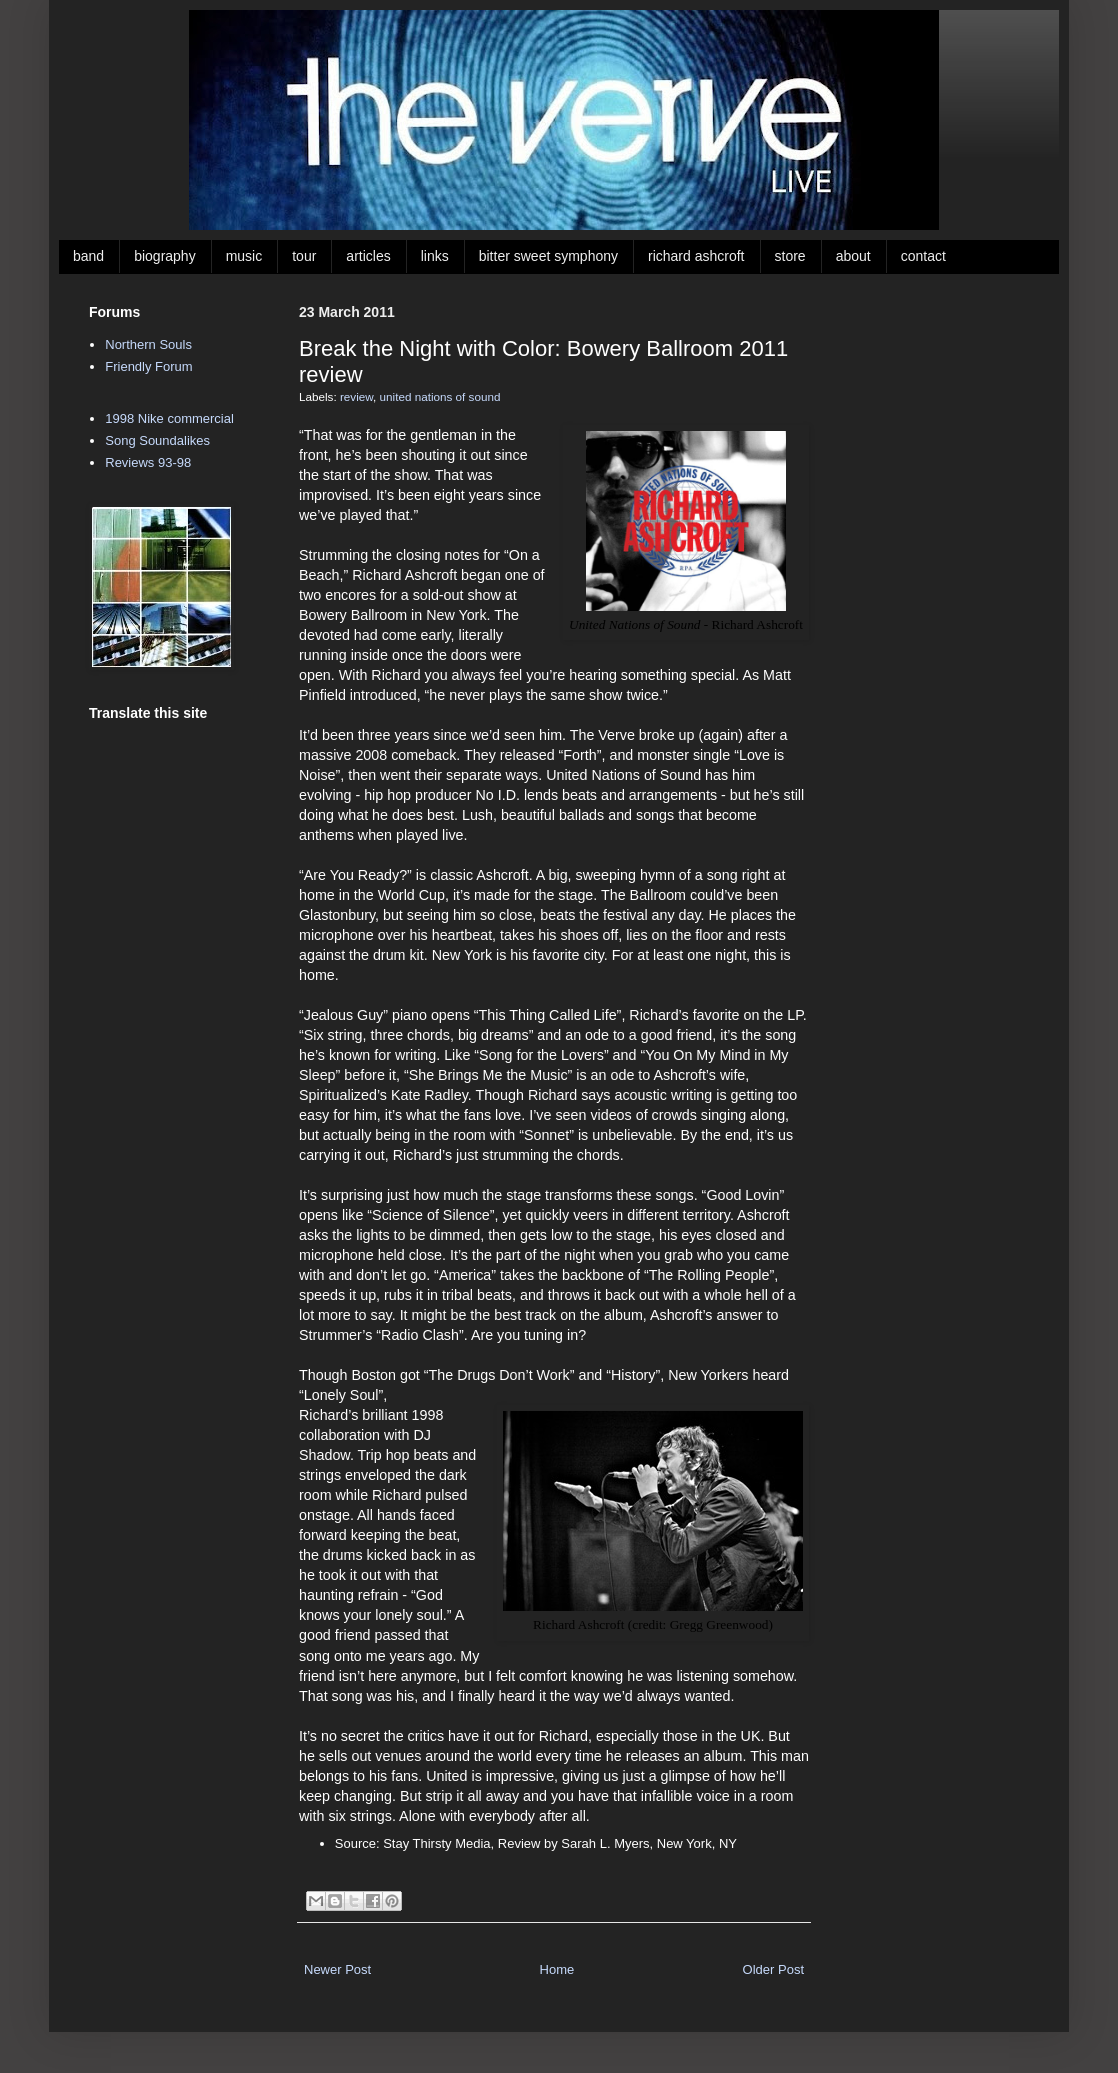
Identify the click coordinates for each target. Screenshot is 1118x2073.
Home (557, 1969)
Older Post (773, 1969)
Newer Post (337, 1969)
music (244, 256)
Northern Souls (148, 344)
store (790, 256)
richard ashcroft (696, 256)
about (853, 256)
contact (923, 256)
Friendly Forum (148, 366)
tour (304, 256)
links (435, 256)
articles (368, 256)
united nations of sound (440, 396)
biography (165, 256)
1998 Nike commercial (169, 418)
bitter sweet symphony (548, 256)
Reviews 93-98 (148, 462)
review (356, 396)
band (88, 256)
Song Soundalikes (157, 440)
